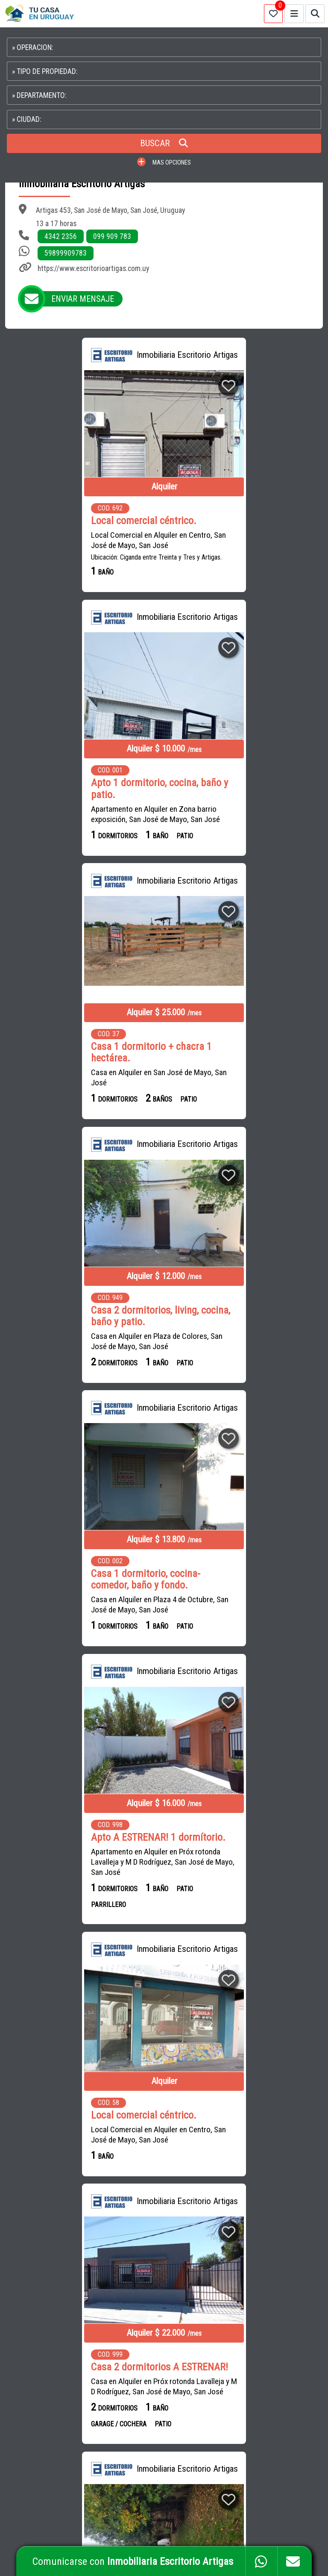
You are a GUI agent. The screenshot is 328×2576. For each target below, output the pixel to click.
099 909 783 (112, 236)
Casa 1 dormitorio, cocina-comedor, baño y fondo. (67, 1052)
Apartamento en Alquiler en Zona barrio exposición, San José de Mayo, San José (240, 552)
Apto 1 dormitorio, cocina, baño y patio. (244, 526)
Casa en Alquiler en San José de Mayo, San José (80, 814)
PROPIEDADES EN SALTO (275, 2357)
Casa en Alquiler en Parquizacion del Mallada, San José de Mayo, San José (72, 1631)
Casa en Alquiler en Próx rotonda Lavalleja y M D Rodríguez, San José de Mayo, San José (245, 1347)
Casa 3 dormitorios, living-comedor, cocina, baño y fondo (239, 1606)
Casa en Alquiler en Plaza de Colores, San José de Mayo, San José (242, 814)
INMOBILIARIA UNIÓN (137, 2338)
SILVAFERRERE (130, 2319)
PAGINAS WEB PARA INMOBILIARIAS (277, 2525)
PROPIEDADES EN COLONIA (239, 2395)
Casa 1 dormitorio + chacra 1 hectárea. (72, 789)
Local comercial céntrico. (65, 520)
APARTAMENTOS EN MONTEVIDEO (247, 2280)
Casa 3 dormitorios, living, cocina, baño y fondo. (82, 1868)
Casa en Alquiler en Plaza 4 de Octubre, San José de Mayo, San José (81, 1077)
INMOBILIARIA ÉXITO (136, 2300)
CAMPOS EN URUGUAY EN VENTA (246, 2261)
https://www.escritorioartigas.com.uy (93, 268)
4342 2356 (60, 236)
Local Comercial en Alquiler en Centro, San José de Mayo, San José (79, 540)
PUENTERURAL (130, 2395)
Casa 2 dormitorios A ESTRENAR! (244, 1323)
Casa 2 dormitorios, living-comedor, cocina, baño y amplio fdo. (241, 1874)
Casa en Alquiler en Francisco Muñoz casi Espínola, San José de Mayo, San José (242, 1631)
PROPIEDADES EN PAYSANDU (242, 2376)
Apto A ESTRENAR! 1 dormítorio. (243, 1046)
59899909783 (65, 253)
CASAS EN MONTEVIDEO (236, 2300)
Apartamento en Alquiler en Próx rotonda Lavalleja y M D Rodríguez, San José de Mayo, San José (241, 1070)
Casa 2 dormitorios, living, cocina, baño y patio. (246, 789)
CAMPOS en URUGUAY (45, 2310)
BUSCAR (164, 143)
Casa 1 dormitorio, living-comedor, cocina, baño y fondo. (76, 1606)
